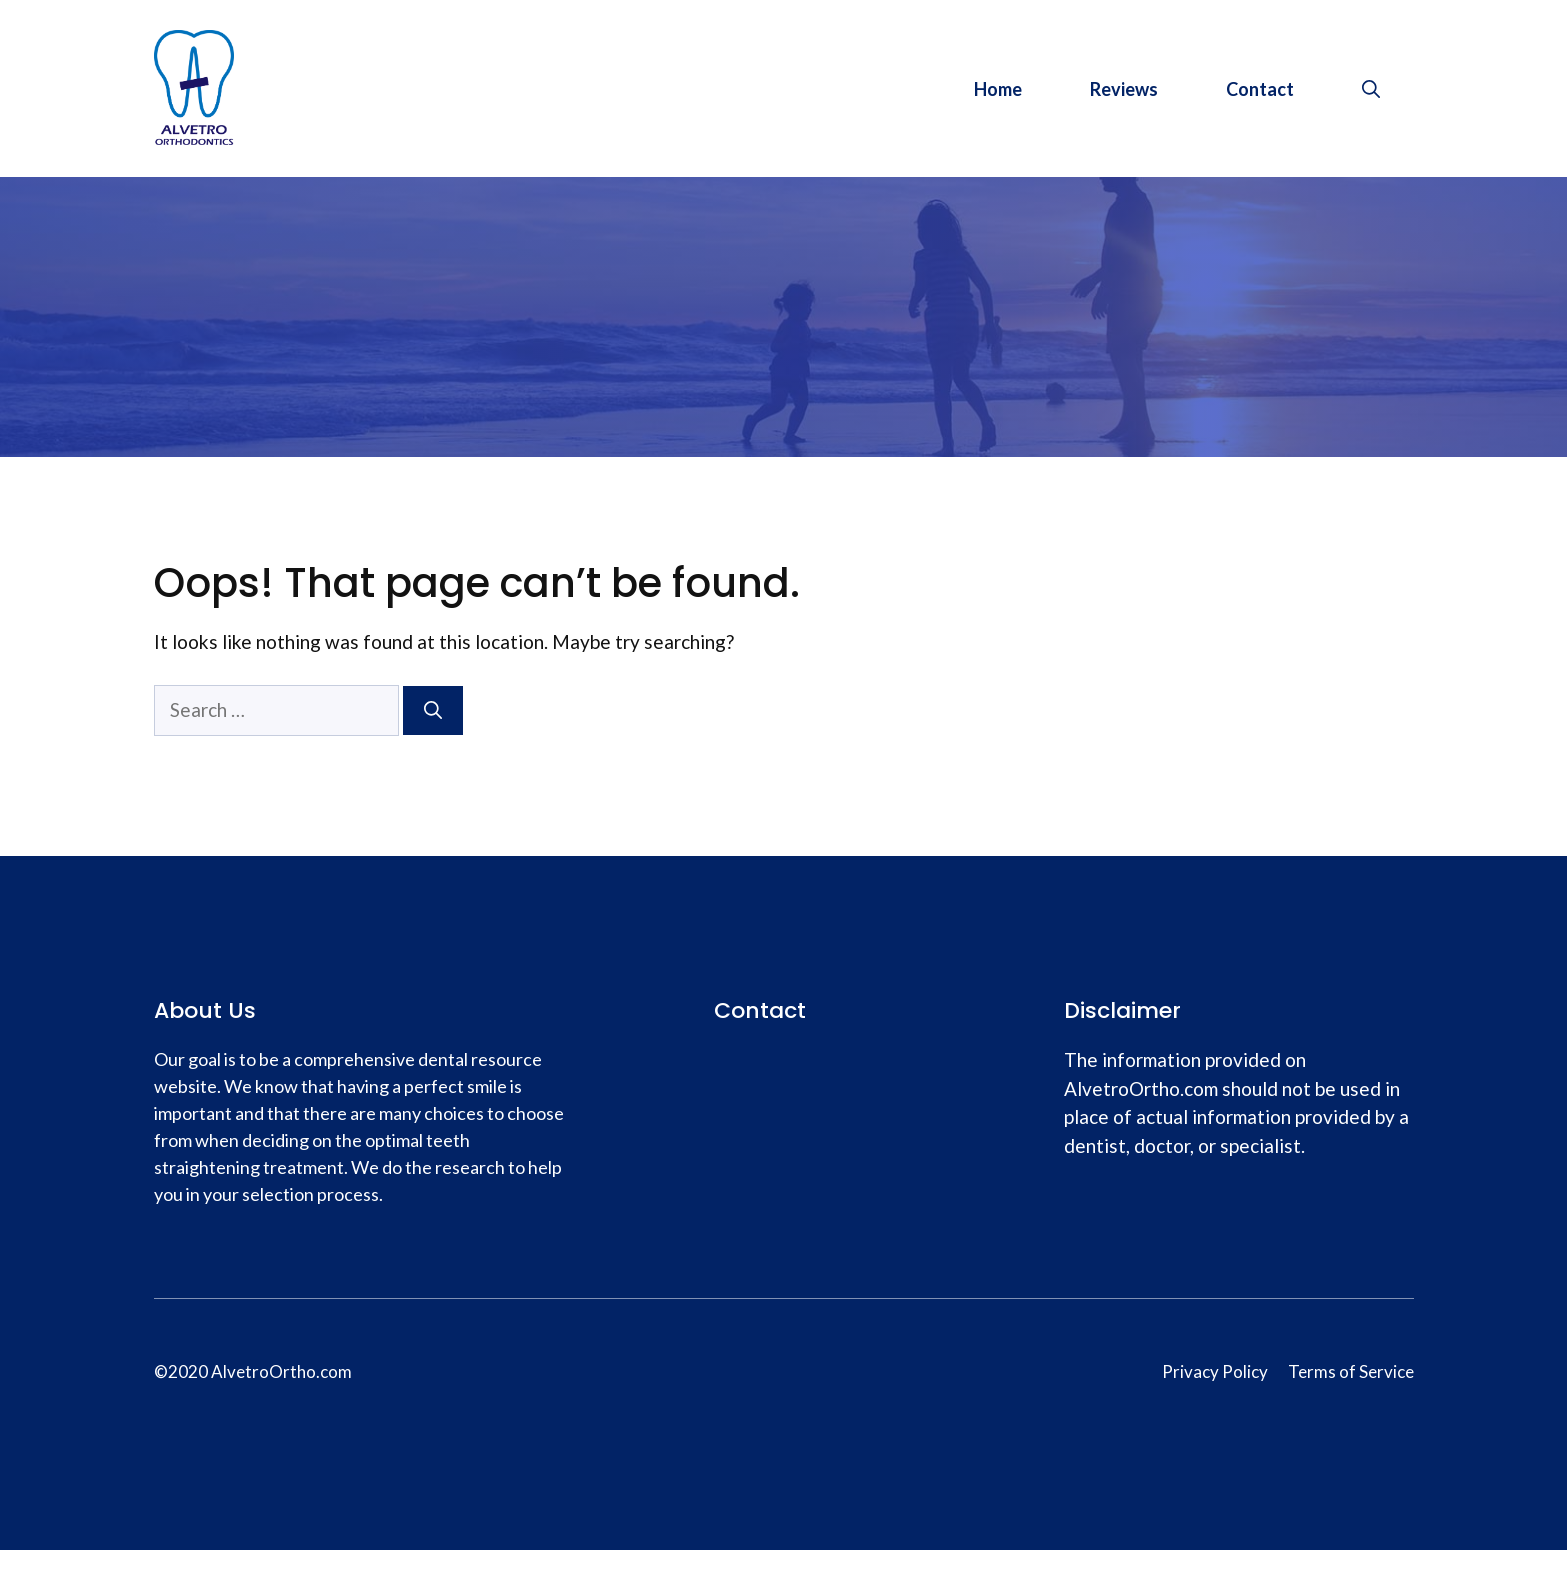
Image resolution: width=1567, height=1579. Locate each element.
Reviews (1124, 89)
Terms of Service (1351, 1371)
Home (998, 89)
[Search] (433, 710)
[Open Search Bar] (1371, 89)
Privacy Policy (1215, 1371)
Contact (1260, 89)
